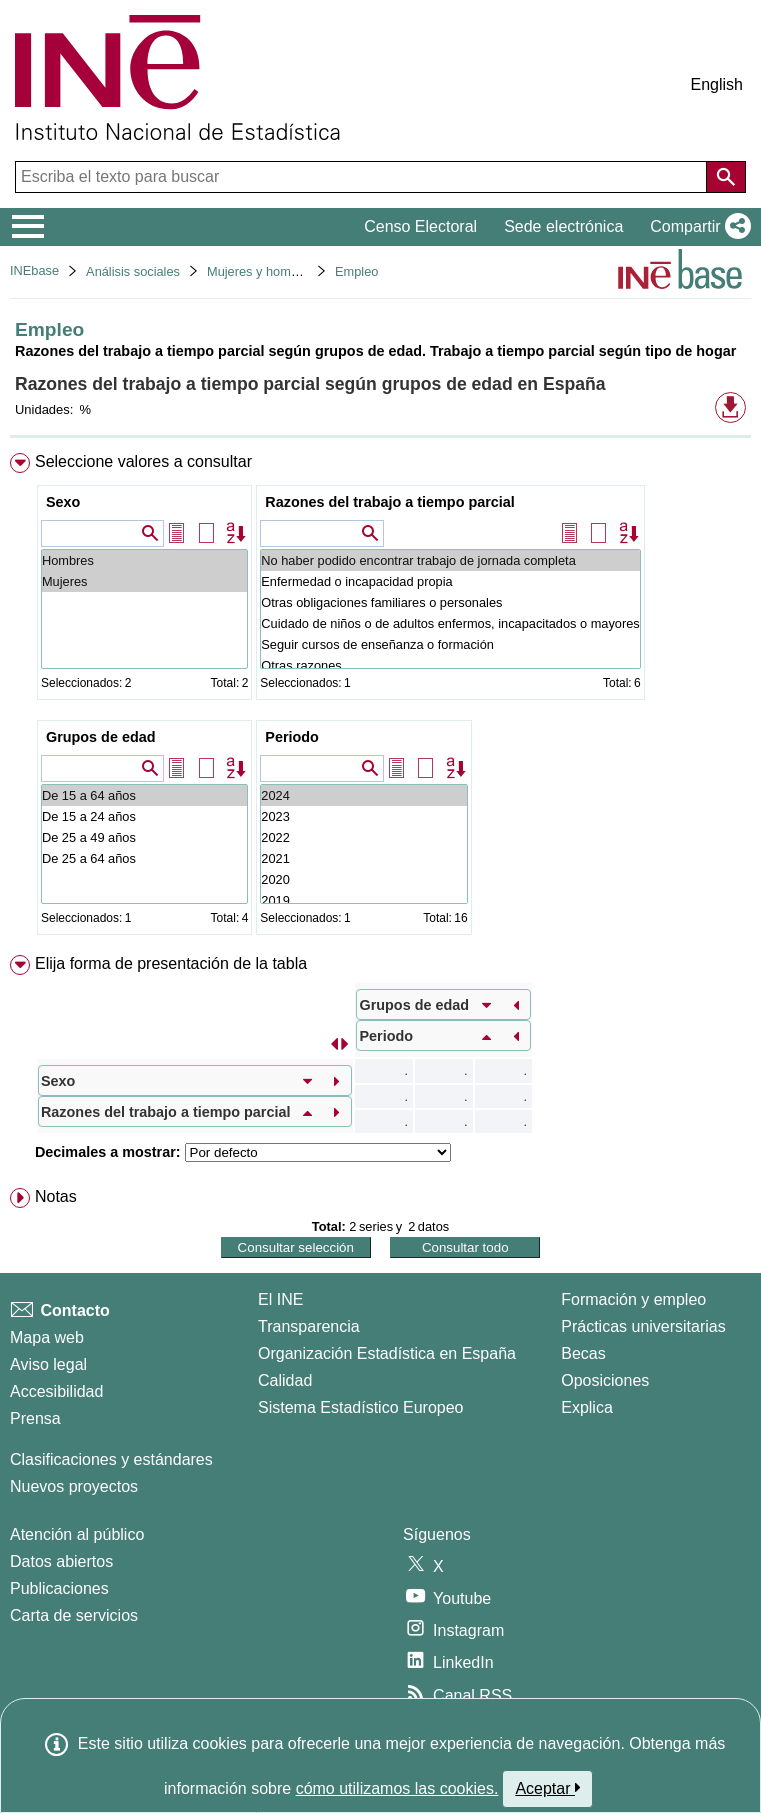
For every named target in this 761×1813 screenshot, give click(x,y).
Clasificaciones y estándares (111, 1459)
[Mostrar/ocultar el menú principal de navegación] (28, 227)
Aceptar (547, 1788)
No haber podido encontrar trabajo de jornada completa (450, 560)
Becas (583, 1353)
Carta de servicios (74, 1615)
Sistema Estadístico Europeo (360, 1407)
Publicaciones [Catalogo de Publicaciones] (59, 1588)
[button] (696, 227)
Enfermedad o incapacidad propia (450, 581)
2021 (363, 858)
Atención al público (77, 1534)
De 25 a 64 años (144, 858)
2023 (363, 816)
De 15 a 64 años (144, 795)
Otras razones (450, 665)
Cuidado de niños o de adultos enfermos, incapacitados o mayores (450, 623)
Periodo (292, 737)
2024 (363, 795)
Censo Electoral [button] (420, 226)
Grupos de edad (101, 737)
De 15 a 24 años (144, 816)
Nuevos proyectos (74, 1486)
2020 (363, 879)
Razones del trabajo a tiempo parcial (390, 502)
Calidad (285, 1380)
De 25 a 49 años (144, 837)
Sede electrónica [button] (563, 226)
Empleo (356, 271)
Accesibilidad (56, 1391)
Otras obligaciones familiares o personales (450, 602)
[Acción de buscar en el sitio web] (726, 177)
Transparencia (309, 1326)
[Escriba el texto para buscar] (363, 177)
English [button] (717, 84)
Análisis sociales (133, 271)
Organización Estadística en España (387, 1353)
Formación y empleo (633, 1299)
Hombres (144, 560)
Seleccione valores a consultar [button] (143, 461)
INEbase (34, 270)
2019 (363, 900)
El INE (280, 1299)
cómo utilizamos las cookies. (397, 1788)
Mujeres (144, 581)
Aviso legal (48, 1364)
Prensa (35, 1418)
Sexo (63, 502)
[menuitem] (380, 698)
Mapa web (47, 1337)
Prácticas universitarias (643, 1326)
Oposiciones (605, 1380)
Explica (587, 1407)
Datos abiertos (61, 1561)
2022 (363, 837)
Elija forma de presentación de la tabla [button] (171, 963)
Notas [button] (56, 1196)
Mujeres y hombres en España (294, 271)
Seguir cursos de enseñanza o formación (450, 644)
